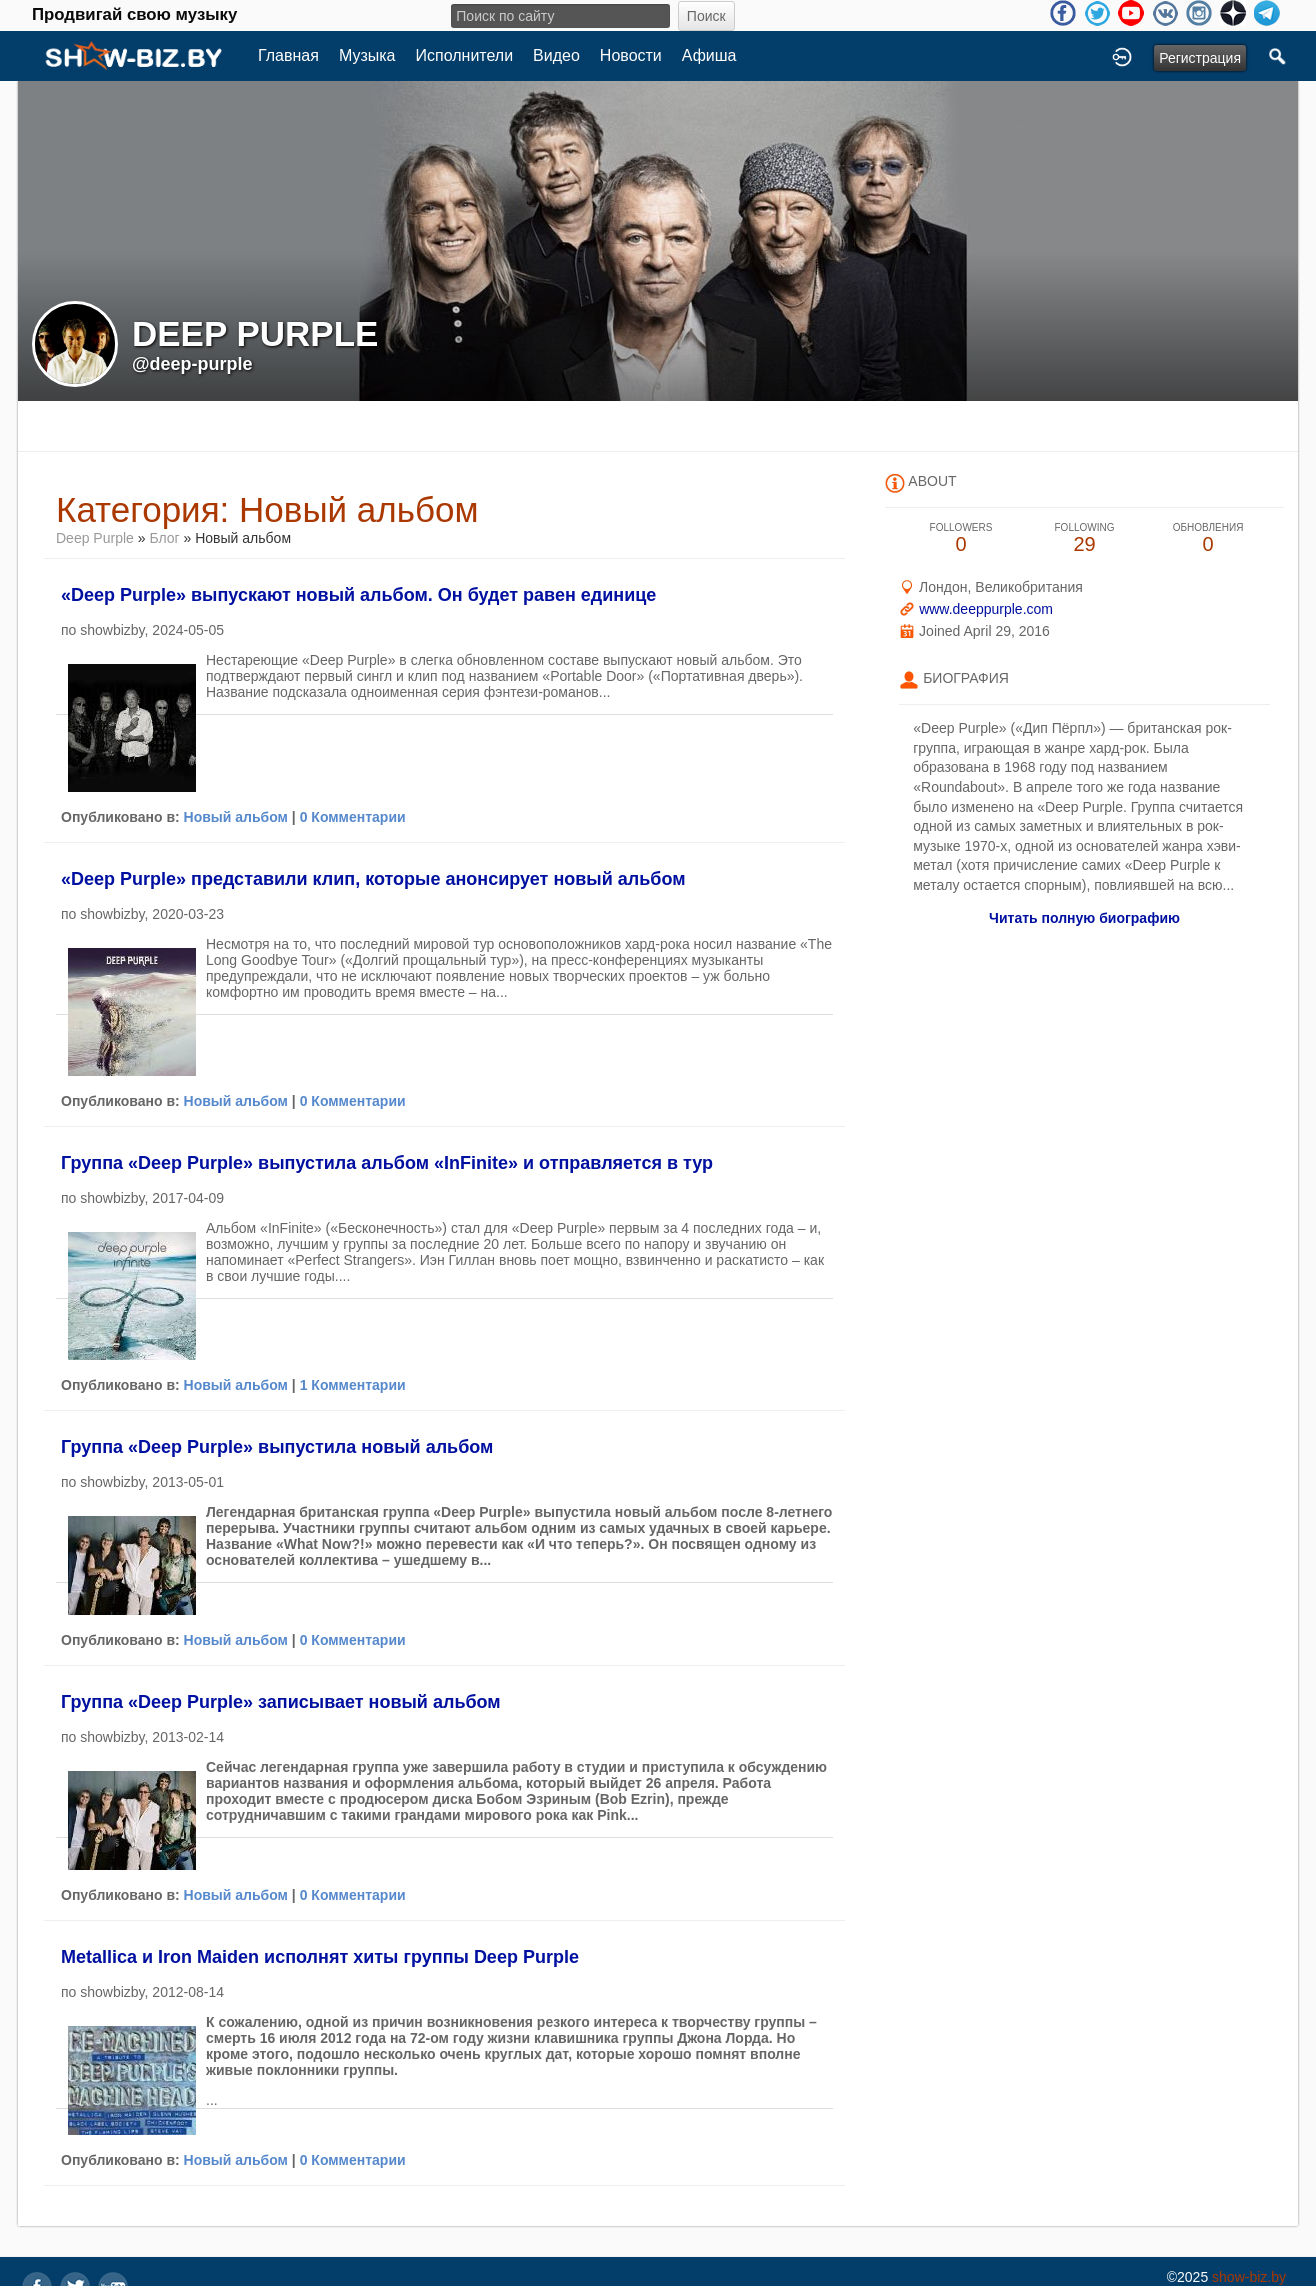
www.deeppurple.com (986, 609)
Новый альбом (236, 817)
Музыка (367, 55)
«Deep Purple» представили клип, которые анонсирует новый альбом (373, 879)
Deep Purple (95, 538)
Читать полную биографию (1084, 918)
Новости (631, 55)
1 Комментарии (353, 1385)
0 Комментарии (353, 817)
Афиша (709, 55)
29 (1085, 538)
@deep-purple (192, 364)
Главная (288, 55)
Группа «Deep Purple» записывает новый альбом (281, 1702)
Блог (164, 538)
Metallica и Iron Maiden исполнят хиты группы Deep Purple (320, 1957)
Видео (556, 55)
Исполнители (465, 55)
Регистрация (1200, 58)
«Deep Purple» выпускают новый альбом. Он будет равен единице (358, 595)
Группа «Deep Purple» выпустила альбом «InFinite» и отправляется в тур (387, 1163)
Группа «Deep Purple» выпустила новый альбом (277, 1447)
